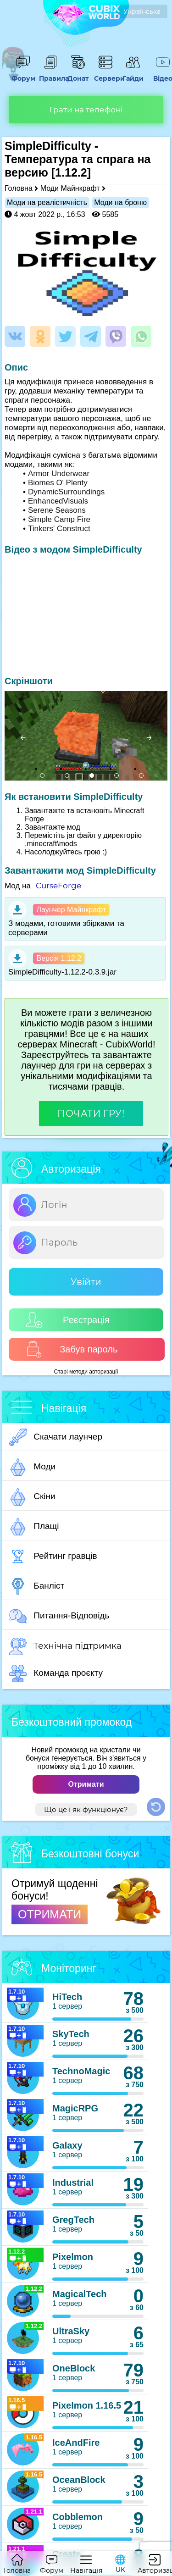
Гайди (133, 74)
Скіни (32, 1497)
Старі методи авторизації (86, 1371)
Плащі (34, 1526)
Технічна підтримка (65, 1646)
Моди (32, 1467)
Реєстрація (68, 1320)
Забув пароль (71, 1349)
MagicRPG (75, 2108)
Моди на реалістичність (47, 202)
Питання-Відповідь (59, 1616)
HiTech (67, 1997)
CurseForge (58, 885)
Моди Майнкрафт (70, 188)
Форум (23, 74)
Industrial (73, 2182)
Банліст (36, 1586)
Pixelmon (72, 2257)
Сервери (105, 74)
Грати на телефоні (86, 109)
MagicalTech (79, 2294)
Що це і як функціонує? (86, 1809)
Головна (19, 188)
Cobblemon (77, 2517)
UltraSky (70, 2331)
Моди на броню (120, 202)
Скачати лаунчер (55, 1437)
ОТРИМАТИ (49, 1914)
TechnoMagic (81, 2071)
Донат (78, 74)
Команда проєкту (56, 1673)
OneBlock (73, 2368)
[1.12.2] (71, 172)
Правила (50, 74)
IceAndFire (76, 2443)
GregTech (73, 2220)
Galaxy (67, 2145)
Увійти (86, 1281)
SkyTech (70, 2034)
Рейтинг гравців (53, 1556)
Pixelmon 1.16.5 (86, 2405)
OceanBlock (78, 2480)
